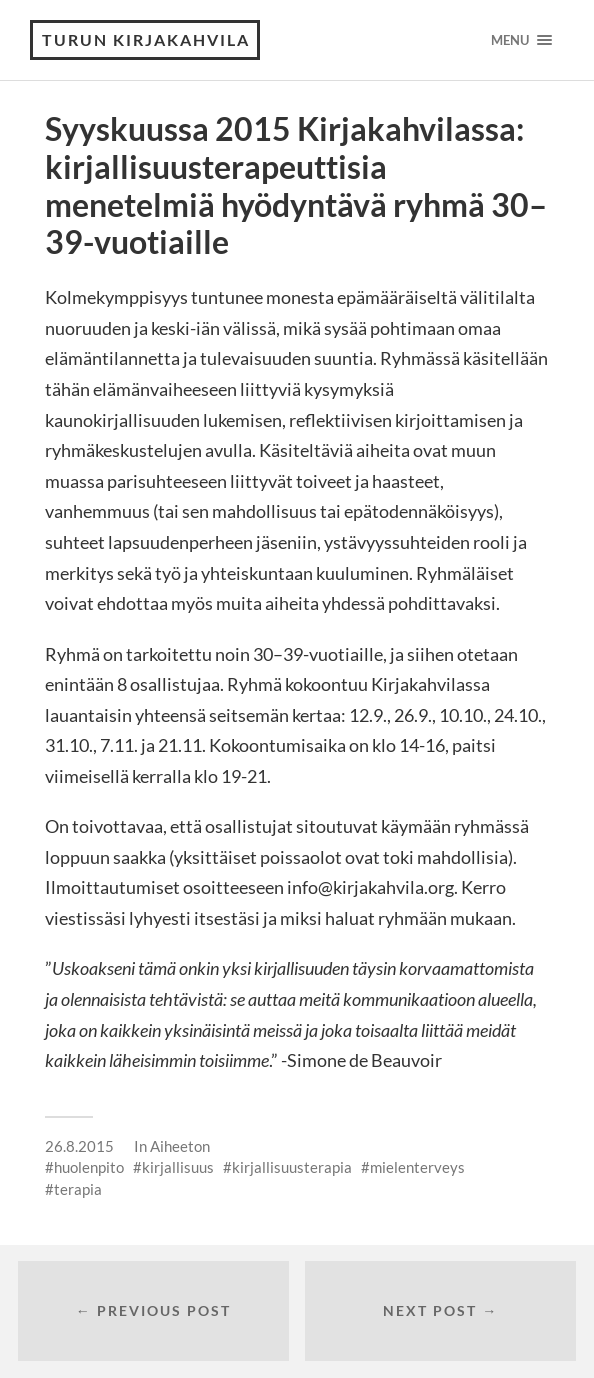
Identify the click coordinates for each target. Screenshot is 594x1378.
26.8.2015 (79, 1146)
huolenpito (89, 1167)
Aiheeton (180, 1146)
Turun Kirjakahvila (146, 39)
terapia (78, 1189)
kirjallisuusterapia (292, 1167)
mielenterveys (417, 1167)
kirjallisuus (178, 1167)
